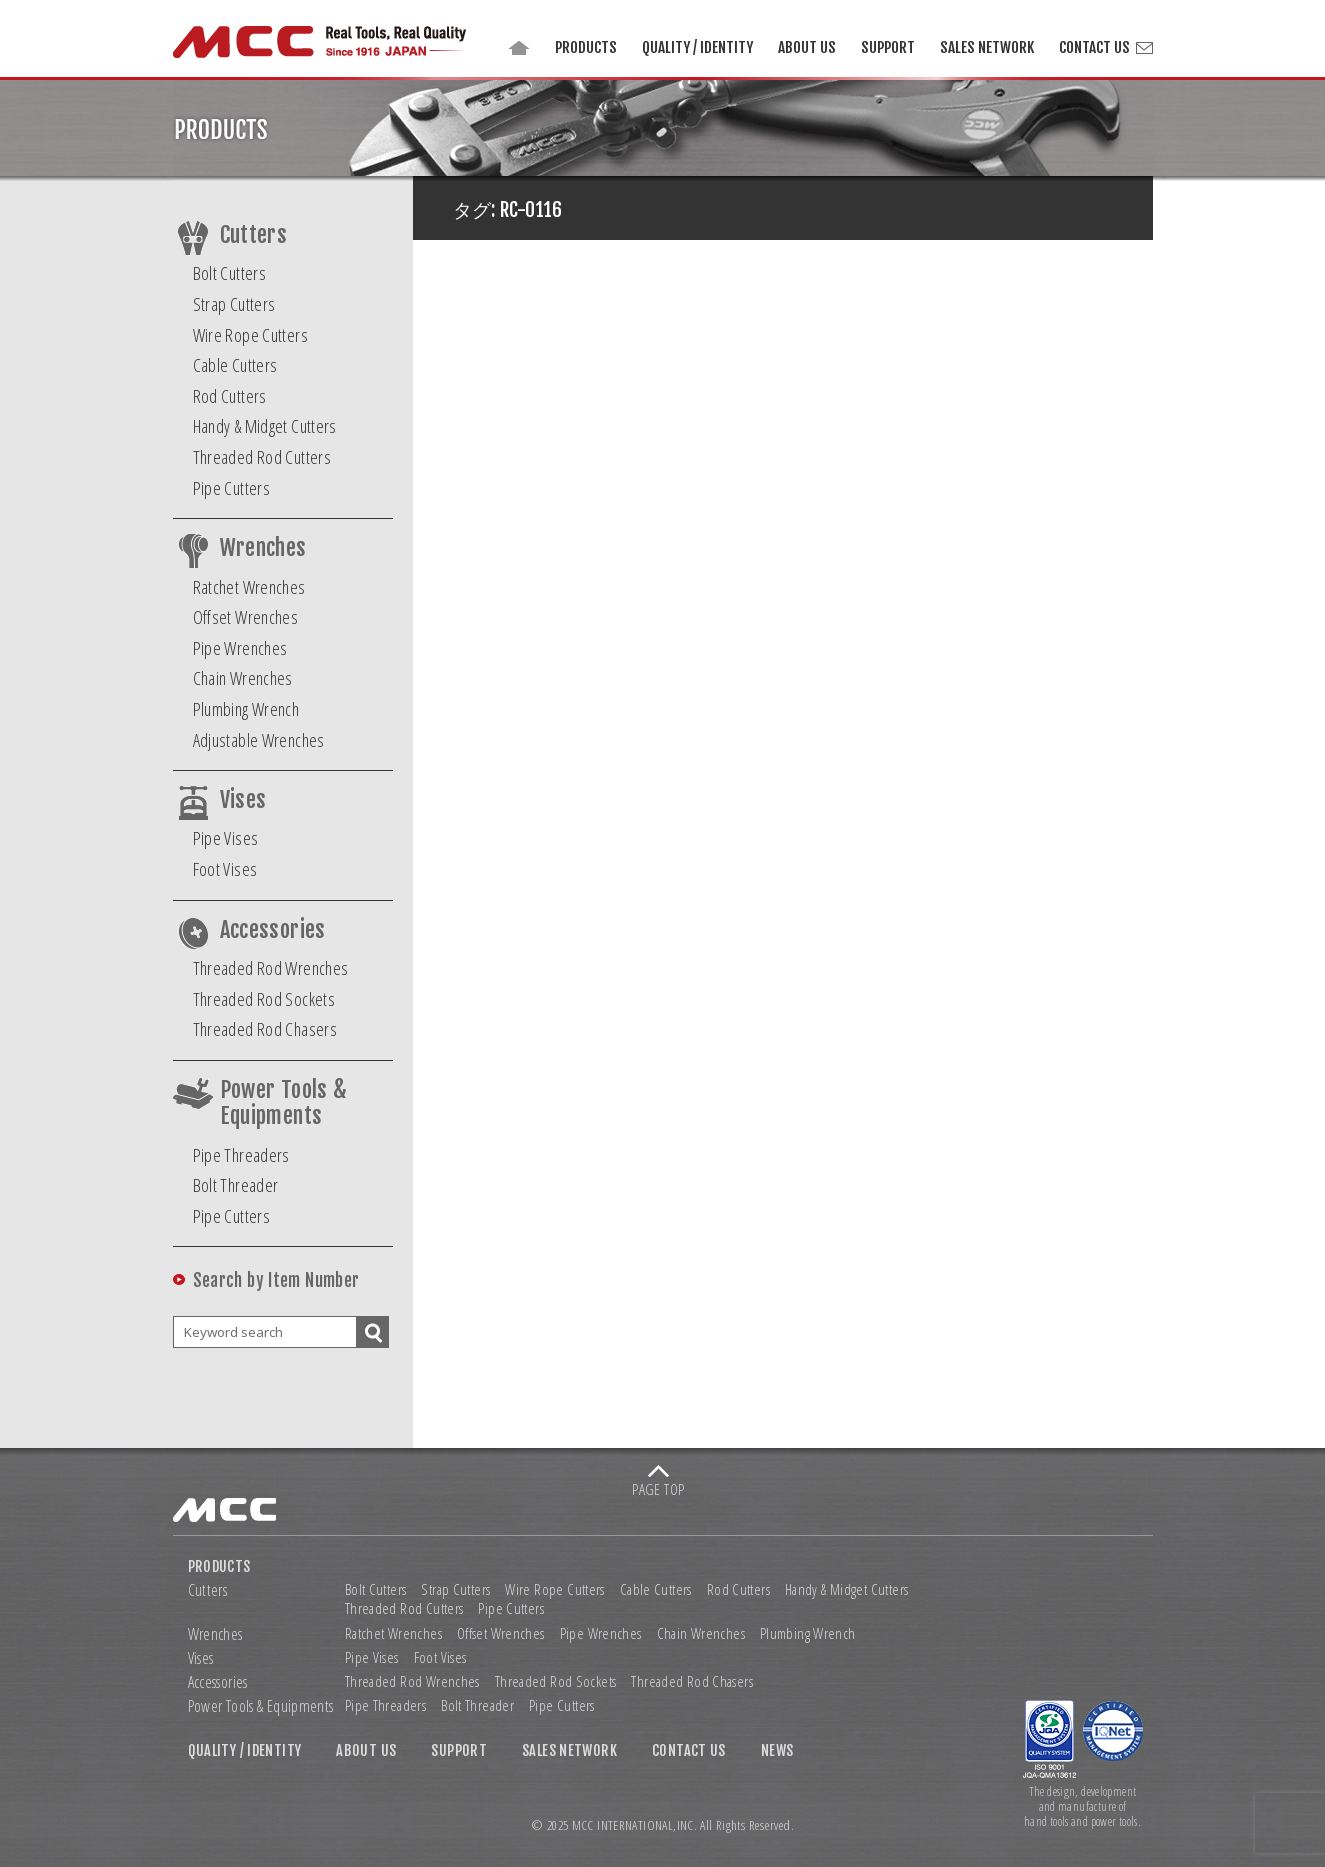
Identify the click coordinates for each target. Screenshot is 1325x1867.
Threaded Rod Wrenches (271, 968)
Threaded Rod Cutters (262, 457)
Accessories (273, 930)
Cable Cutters (235, 365)
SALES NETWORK (987, 47)
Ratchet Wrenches (249, 587)
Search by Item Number (276, 1280)
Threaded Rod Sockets (264, 999)
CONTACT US (1094, 47)
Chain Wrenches (243, 678)
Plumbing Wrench (246, 709)
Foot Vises (225, 869)
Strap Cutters (234, 304)
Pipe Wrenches (240, 648)
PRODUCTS (586, 47)
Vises (243, 800)
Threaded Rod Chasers (265, 1029)
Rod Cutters (230, 396)
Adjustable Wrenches (259, 740)
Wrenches (263, 548)
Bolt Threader (236, 1185)
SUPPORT (888, 47)
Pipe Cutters (232, 488)
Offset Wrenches (246, 617)
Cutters (254, 235)
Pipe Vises (226, 838)
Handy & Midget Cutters (265, 426)
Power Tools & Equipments (284, 1103)
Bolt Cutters (230, 273)
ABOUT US (807, 47)
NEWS (777, 1751)
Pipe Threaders (241, 1155)
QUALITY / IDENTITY (697, 47)
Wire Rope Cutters (250, 335)
